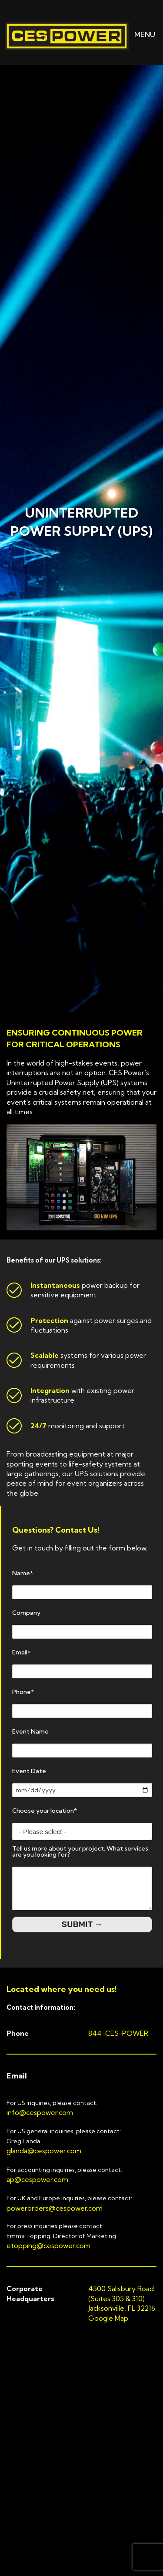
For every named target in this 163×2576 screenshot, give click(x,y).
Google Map (108, 2318)
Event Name (30, 1731)
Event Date (29, 1771)
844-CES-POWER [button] (118, 2033)
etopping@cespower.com (48, 2245)
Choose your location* (44, 1810)
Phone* (23, 1692)
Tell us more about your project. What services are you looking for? (80, 1851)
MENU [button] (137, 34)
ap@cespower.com (37, 2179)
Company (26, 1613)
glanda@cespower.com (44, 2150)
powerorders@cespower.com (55, 2208)
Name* (22, 1573)
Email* (21, 1652)
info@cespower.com (40, 2112)
